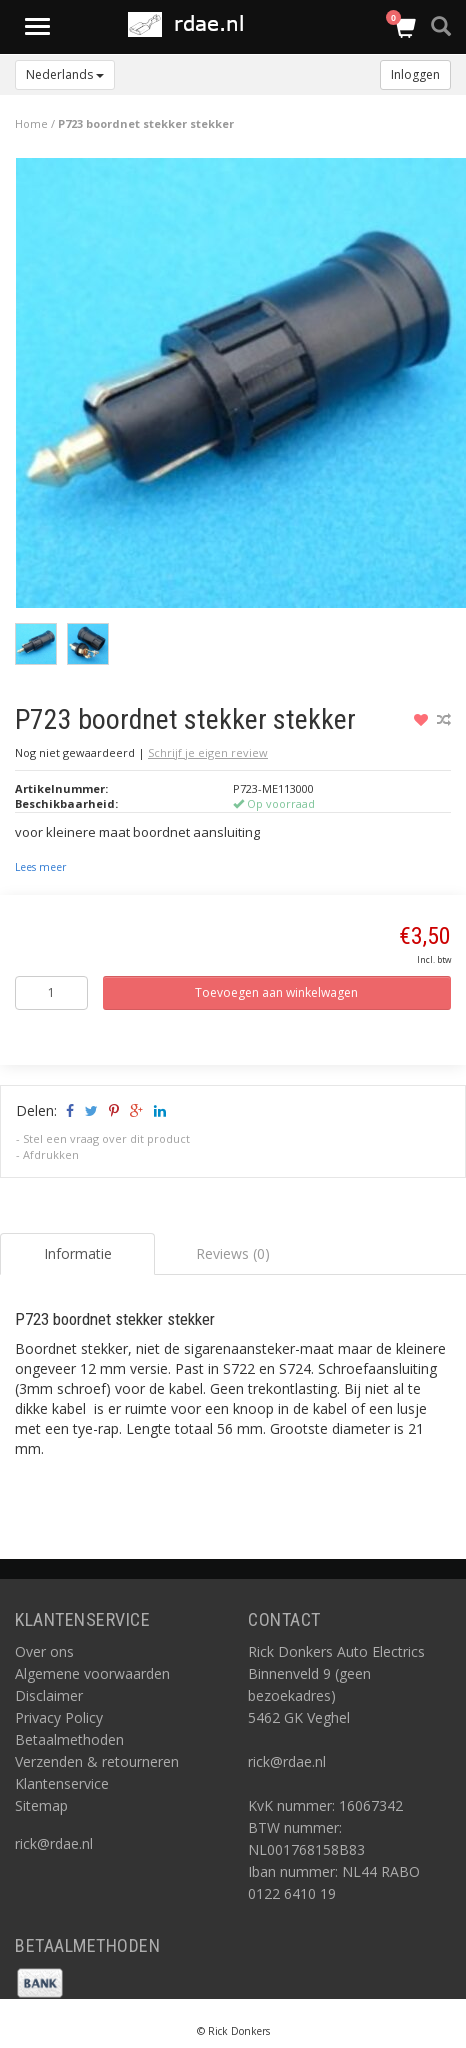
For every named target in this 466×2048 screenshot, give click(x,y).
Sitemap (41, 1805)
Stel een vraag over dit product (106, 1138)
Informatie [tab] (78, 1253)
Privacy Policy (59, 1717)
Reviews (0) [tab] (233, 1253)
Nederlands (65, 74)
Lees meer (40, 867)
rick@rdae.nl (54, 1843)
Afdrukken (51, 1154)
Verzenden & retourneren (97, 1761)
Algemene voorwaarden (92, 1673)
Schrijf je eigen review (208, 752)
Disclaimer (49, 1695)
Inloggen (415, 74)
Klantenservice (62, 1783)
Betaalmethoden (69, 1739)
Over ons (44, 1651)
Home (31, 123)
